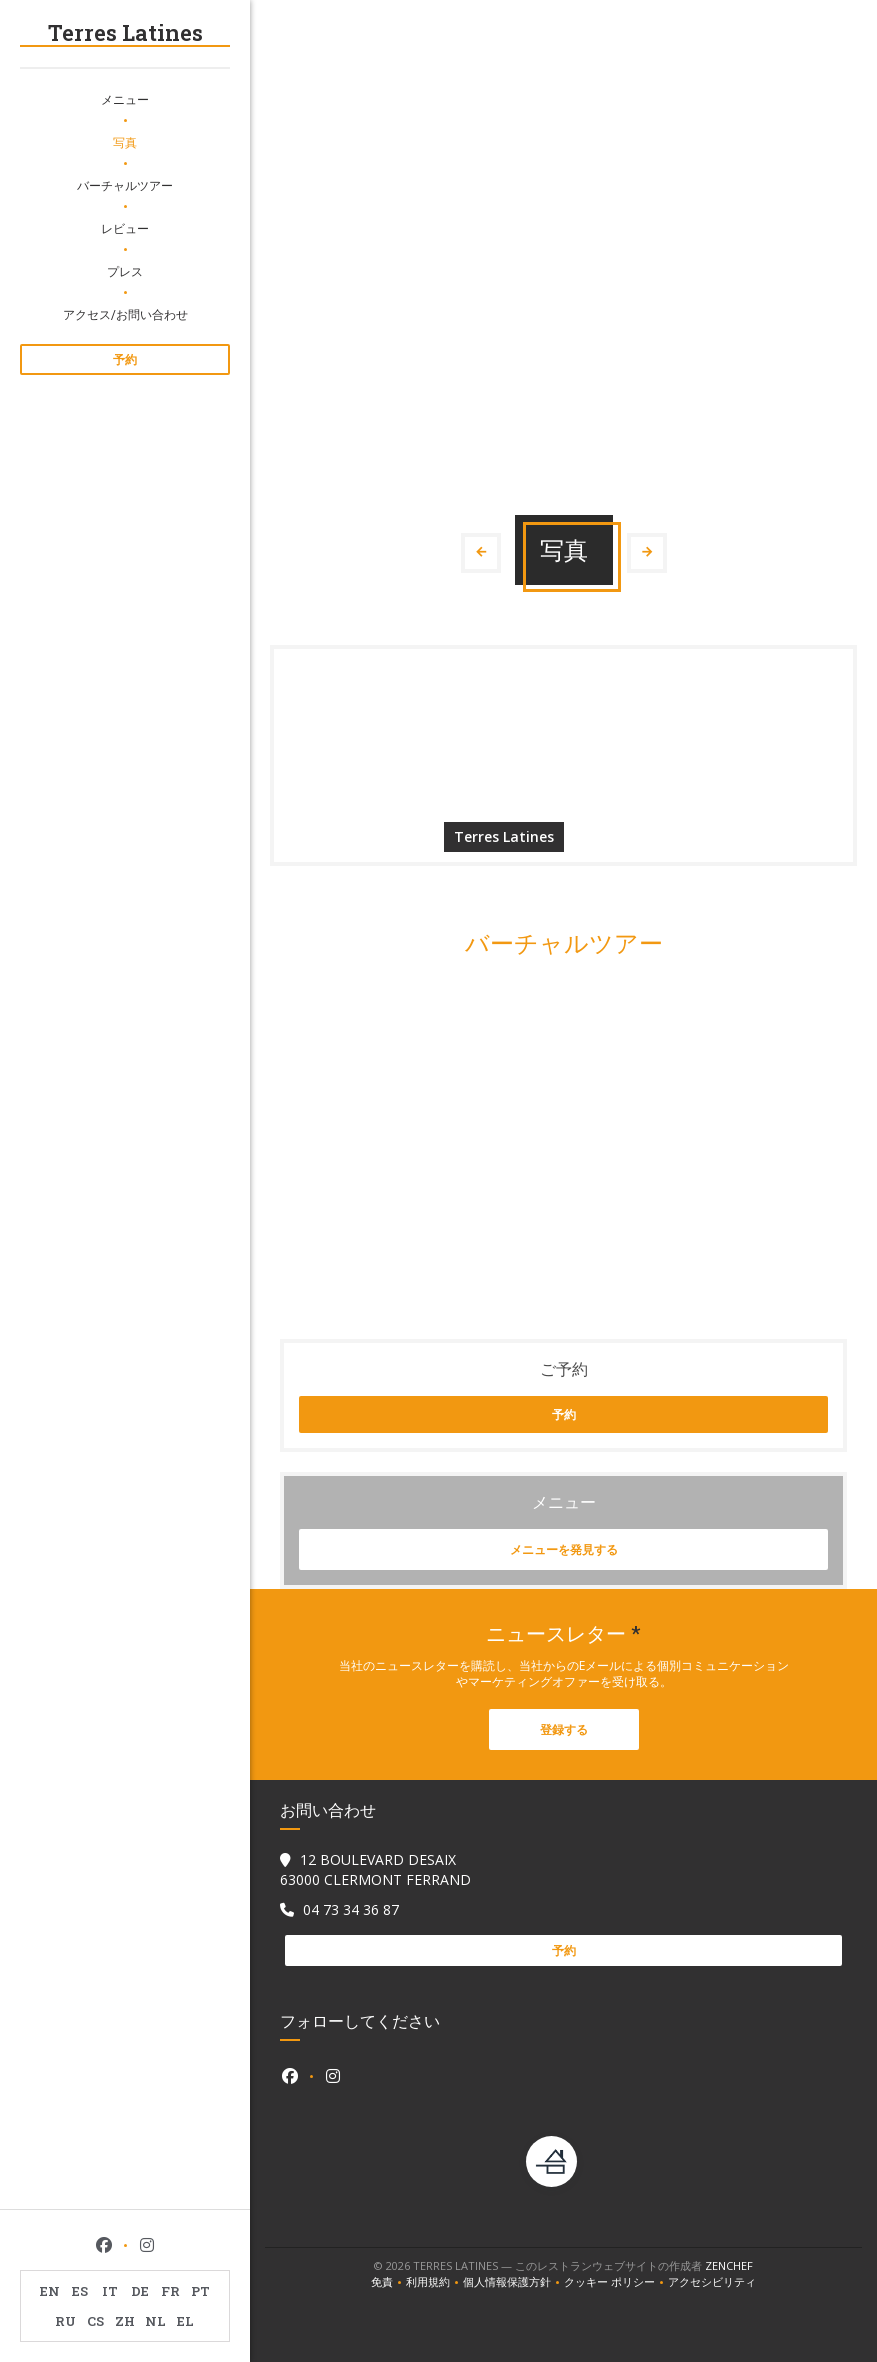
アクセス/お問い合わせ (125, 314)
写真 (125, 142)
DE (140, 2291)
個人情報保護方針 (513, 2282)
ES (80, 2291)
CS (95, 2321)
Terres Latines (125, 32)
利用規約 (434, 2282)
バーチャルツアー (125, 185)
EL (185, 2321)
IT (110, 2291)
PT (200, 2291)
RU (65, 2321)
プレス (125, 271)
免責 (388, 2282)
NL (155, 2321)
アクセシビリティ (712, 2282)
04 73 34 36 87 (351, 1909)
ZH (125, 2321)
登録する (564, 1729)
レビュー (125, 228)
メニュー (125, 99)
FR (170, 2291)
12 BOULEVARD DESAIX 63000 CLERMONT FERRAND (375, 1869)
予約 (125, 359)
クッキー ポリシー (616, 2282)
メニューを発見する (564, 1549)
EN (50, 2291)
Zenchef (729, 2265)
